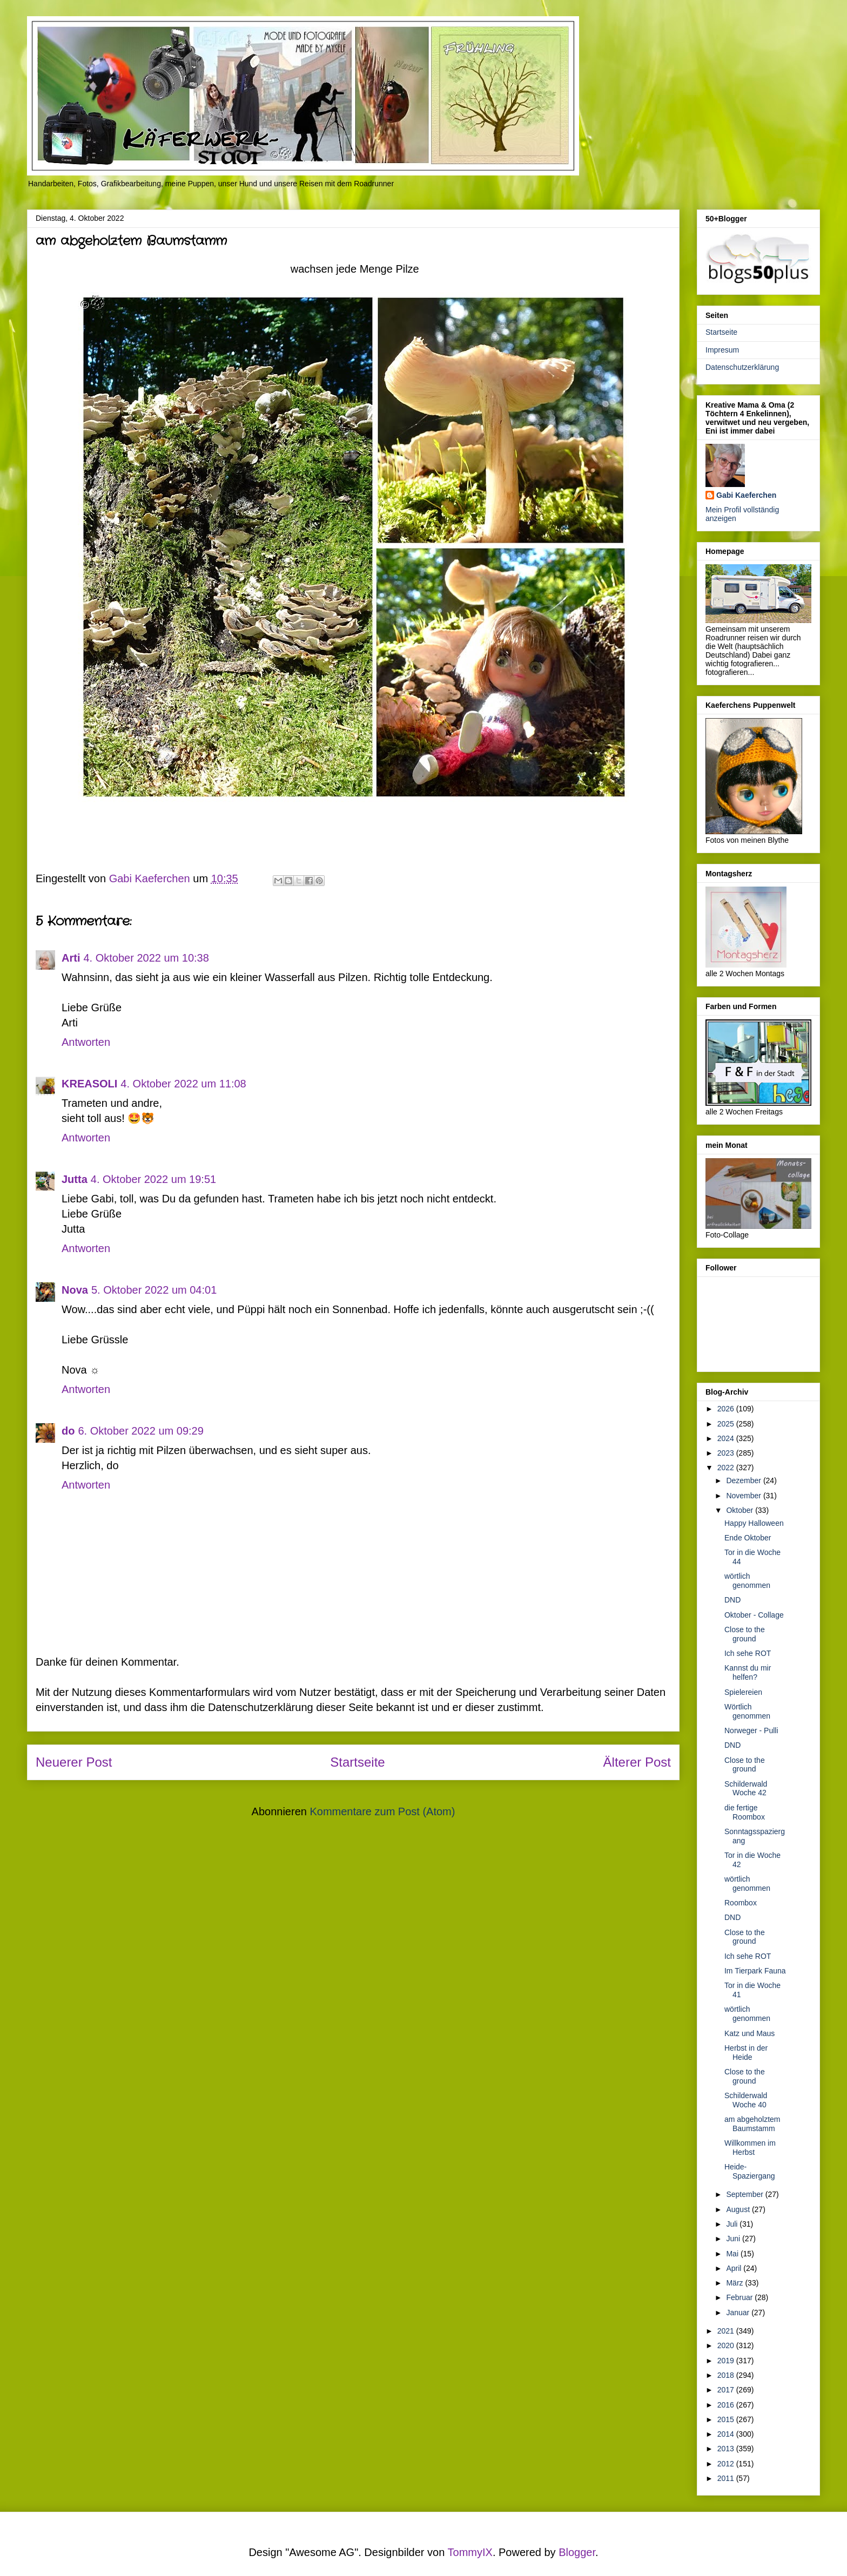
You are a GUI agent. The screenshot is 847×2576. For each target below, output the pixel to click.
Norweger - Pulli (751, 1730)
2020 (726, 2345)
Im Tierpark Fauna (755, 1970)
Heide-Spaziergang (749, 2171)
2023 (726, 1453)
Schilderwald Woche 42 (745, 1788)
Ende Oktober (747, 1537)
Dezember (744, 1480)
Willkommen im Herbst (750, 2147)
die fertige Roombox (744, 1812)
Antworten (86, 1042)
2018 (726, 2375)
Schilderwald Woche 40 (745, 2100)
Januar (738, 2312)
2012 (726, 2463)
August (738, 2209)
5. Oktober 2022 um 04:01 (154, 1290)
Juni (734, 2238)
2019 (726, 2360)
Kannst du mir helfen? (747, 1672)
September (745, 2194)
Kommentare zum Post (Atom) (382, 1811)
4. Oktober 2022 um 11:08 (183, 1084)
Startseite (357, 1762)
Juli (733, 2224)
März (735, 2282)
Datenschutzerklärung (742, 367)
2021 (726, 2331)
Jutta (75, 1179)
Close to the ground (744, 1634)
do (68, 1431)
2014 (726, 2434)
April (734, 2268)
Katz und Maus (749, 2033)
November (744, 1495)
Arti (71, 958)
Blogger (577, 2552)
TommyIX (470, 2552)
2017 (726, 2389)
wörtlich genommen (747, 1581)
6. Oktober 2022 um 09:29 (140, 1431)
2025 (726, 1423)
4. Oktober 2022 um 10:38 (146, 958)
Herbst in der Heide (746, 2052)
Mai (733, 2253)
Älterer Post (637, 1762)
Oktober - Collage (754, 1615)
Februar (740, 2297)
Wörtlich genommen (747, 1711)
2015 (726, 2419)
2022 (726, 1467)
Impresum (722, 350)
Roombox (740, 1902)
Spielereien (743, 1692)
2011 (726, 2478)
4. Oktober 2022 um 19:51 (153, 1179)
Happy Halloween (754, 1523)
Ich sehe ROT (747, 1653)
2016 (726, 2405)
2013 (726, 2448)
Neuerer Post (74, 1762)
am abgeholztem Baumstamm (752, 2124)
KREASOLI (89, 1084)
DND (732, 1599)
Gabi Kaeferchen (746, 495)
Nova (75, 1290)
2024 (726, 1438)
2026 (726, 1408)
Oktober (740, 1510)
